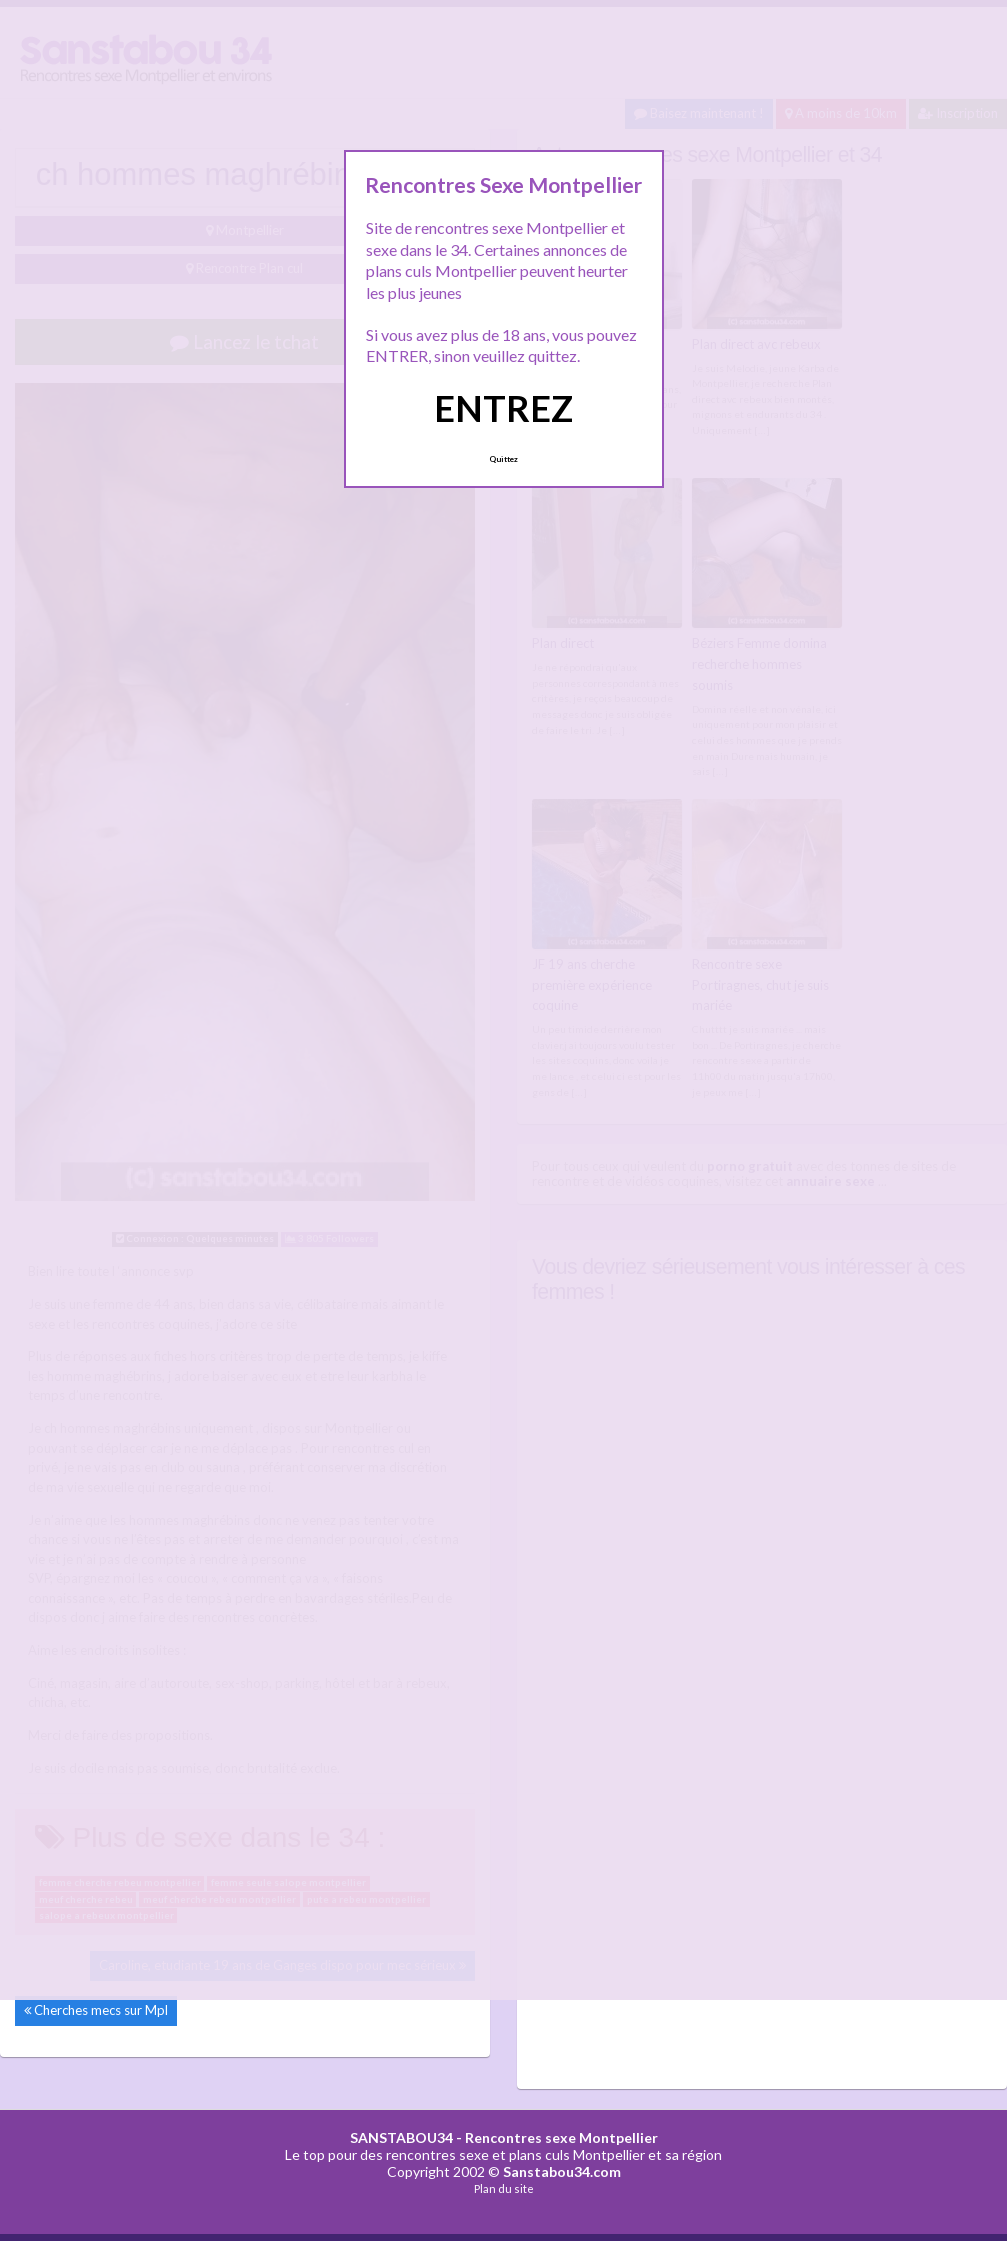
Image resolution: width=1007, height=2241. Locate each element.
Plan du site (504, 2188)
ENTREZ (503, 408)
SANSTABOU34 (401, 2137)
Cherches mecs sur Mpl (101, 2010)
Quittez (503, 459)
